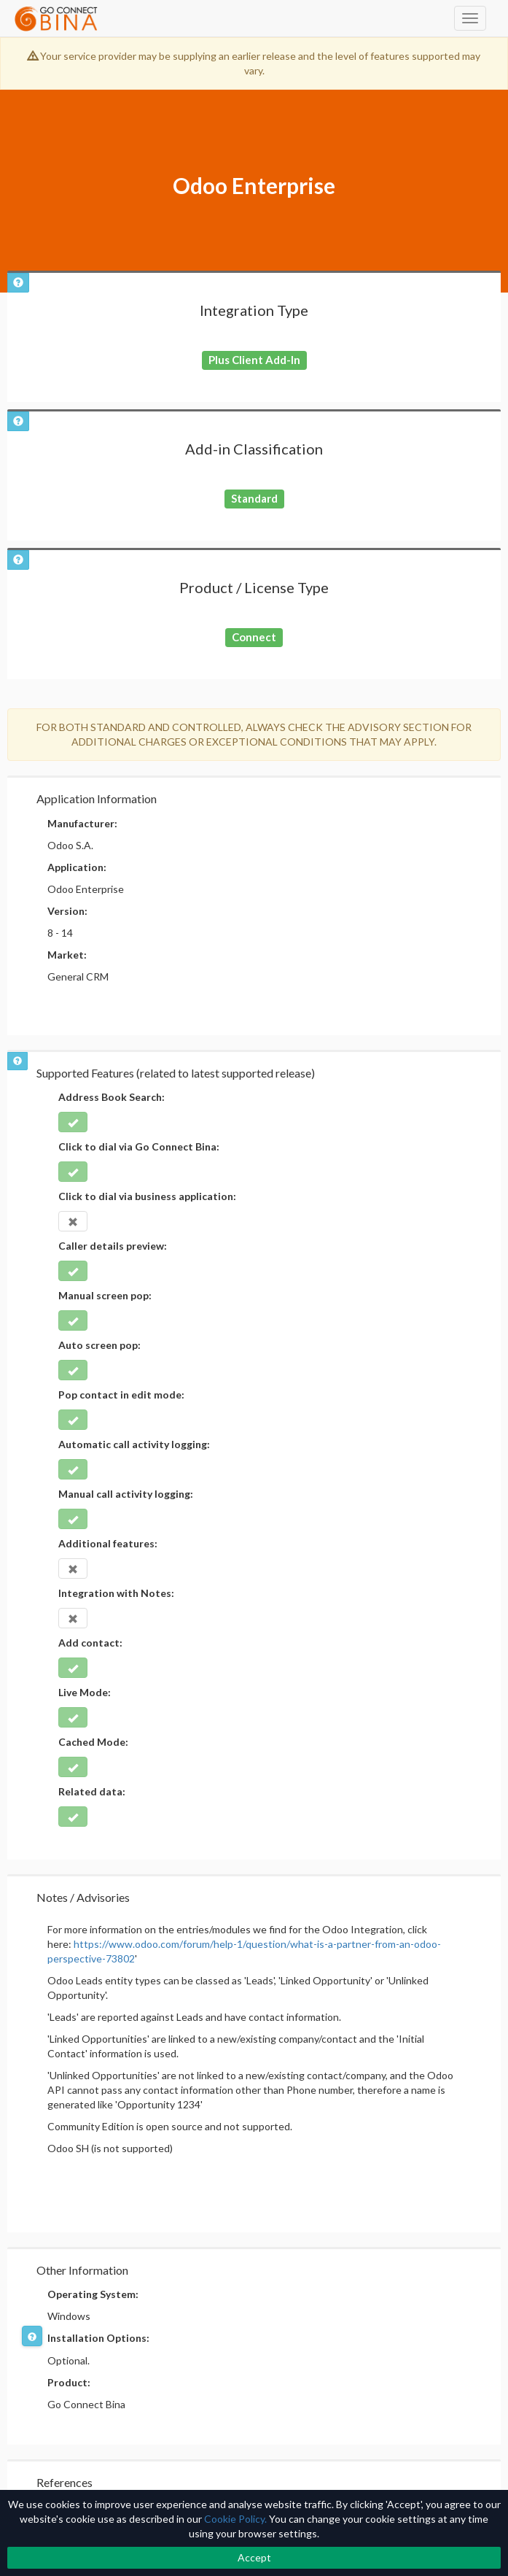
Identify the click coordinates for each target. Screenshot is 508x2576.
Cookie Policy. (235, 2519)
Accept (254, 2557)
